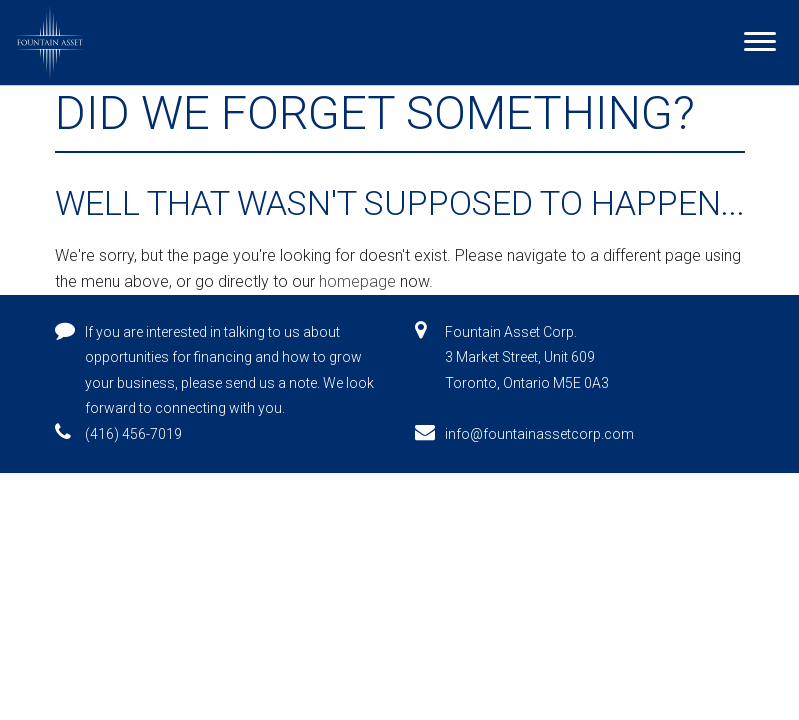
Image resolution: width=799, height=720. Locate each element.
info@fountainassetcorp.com (539, 434)
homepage (357, 281)
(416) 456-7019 (133, 434)
